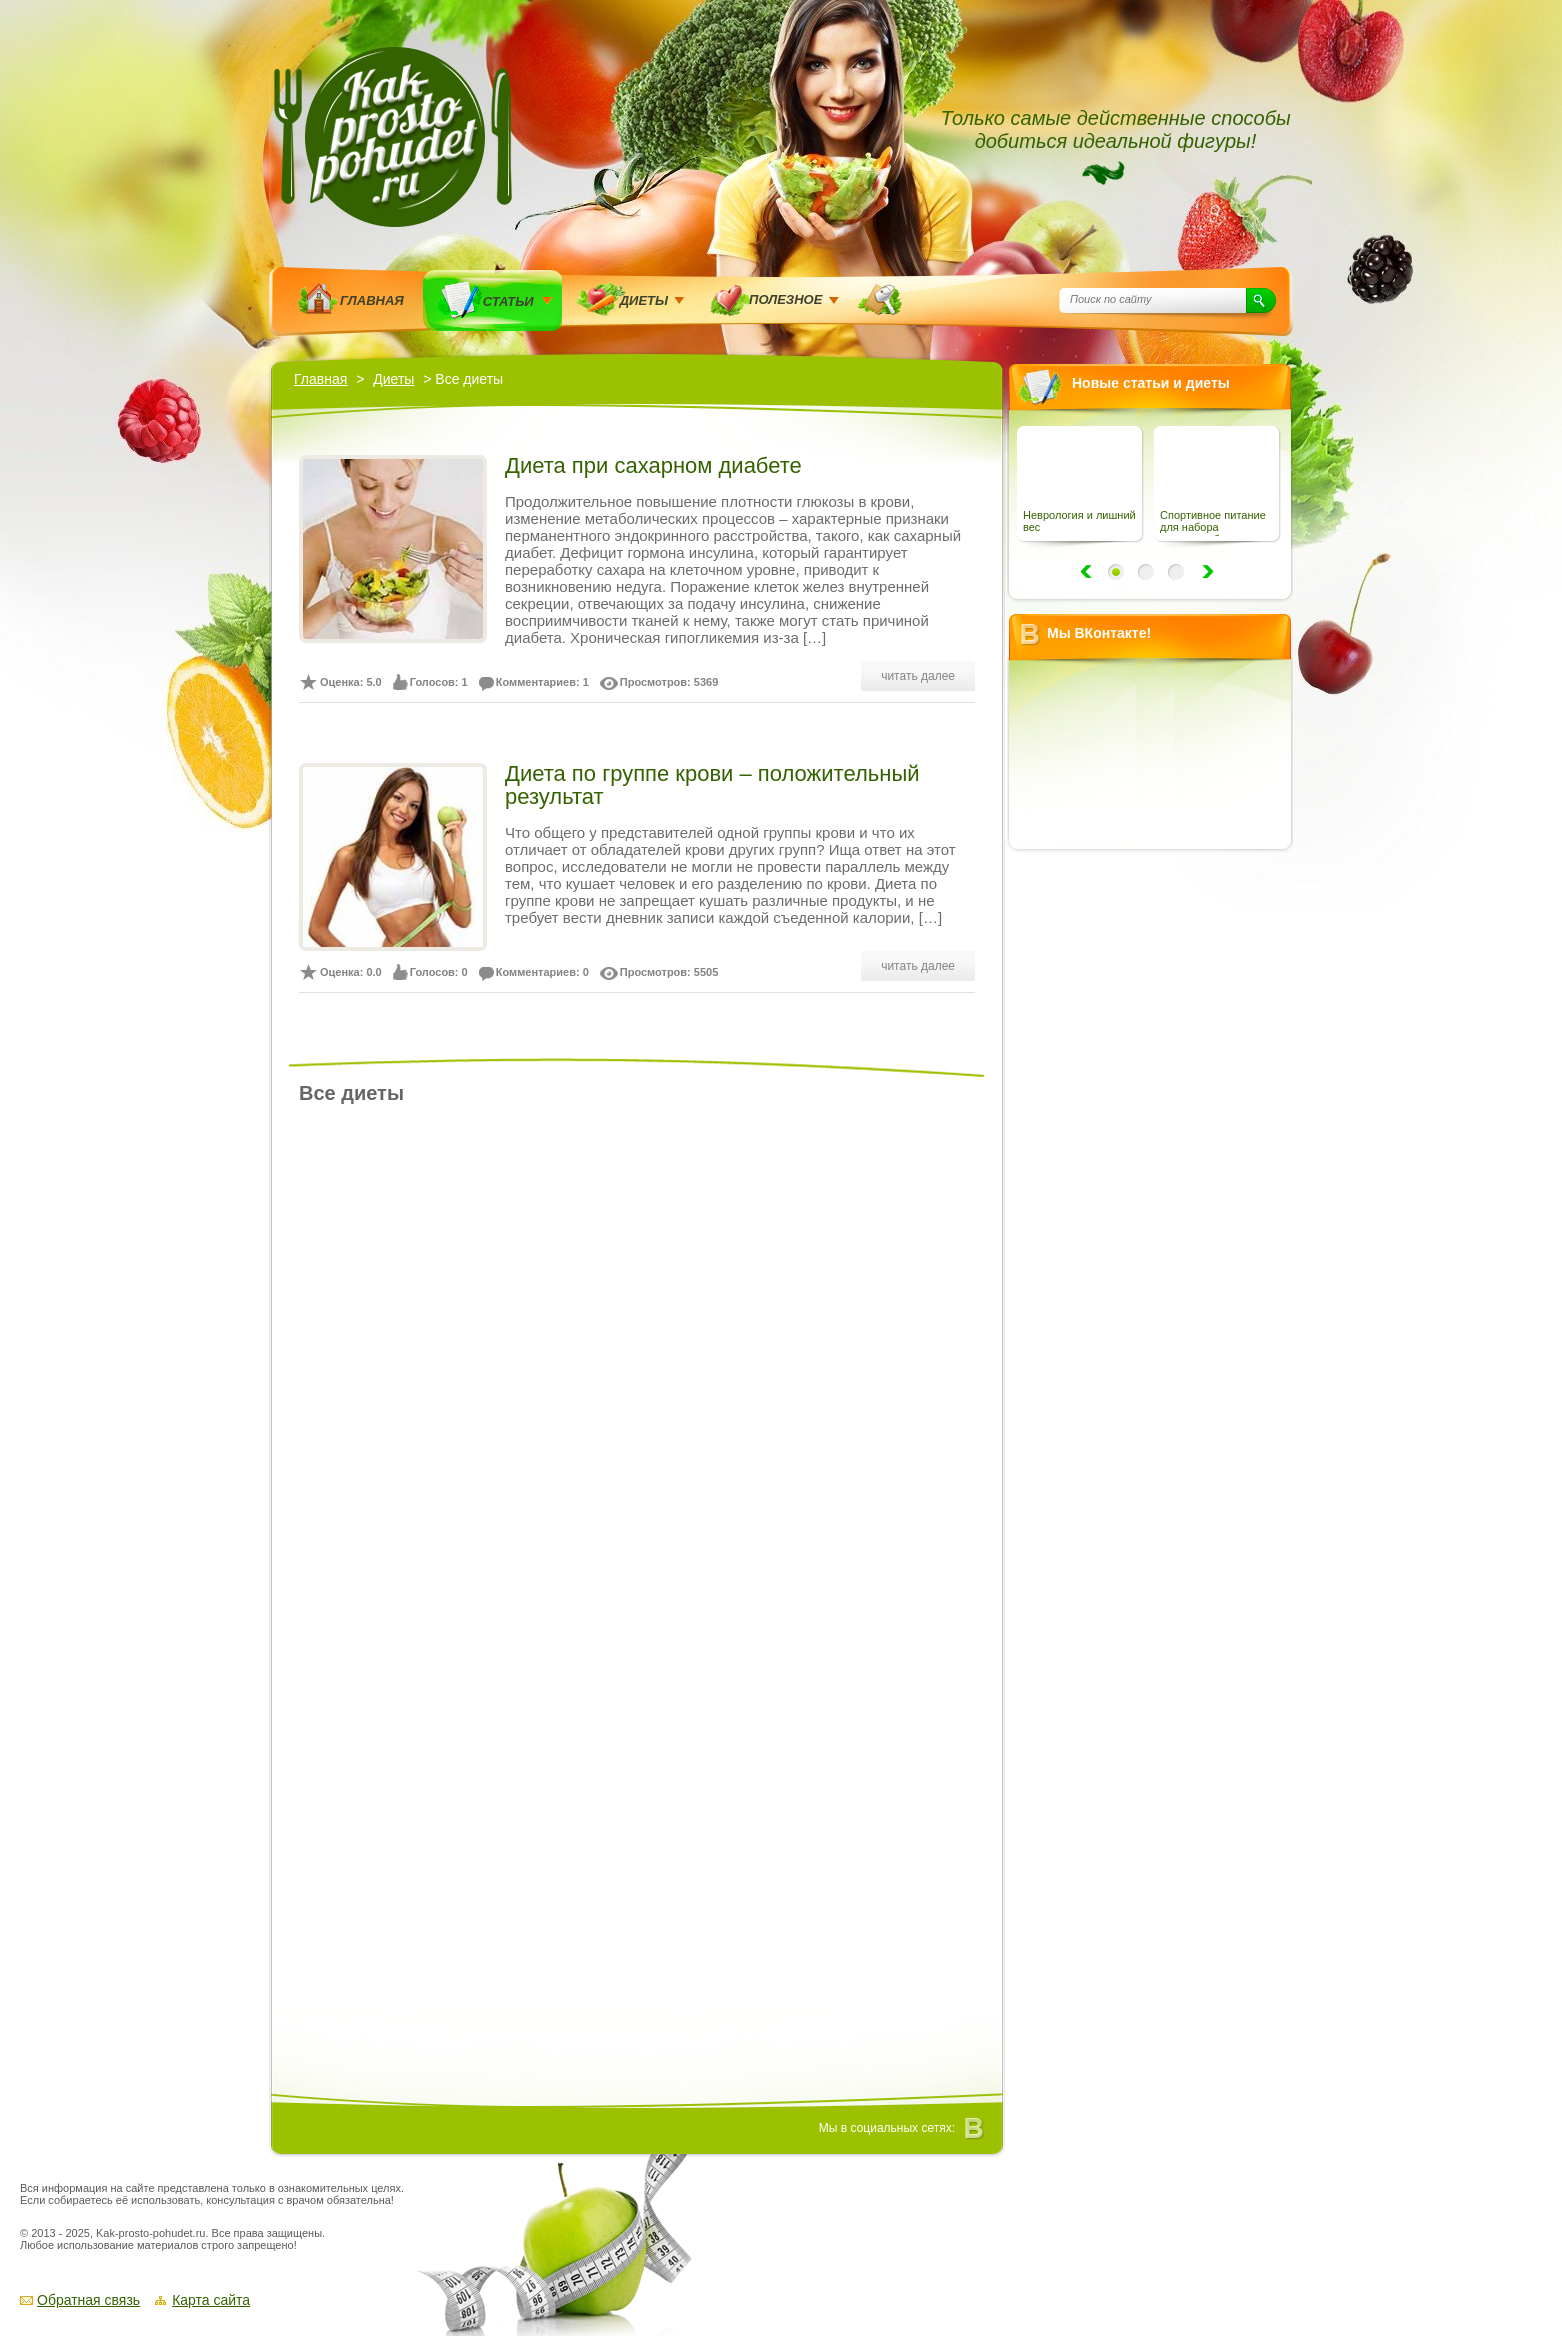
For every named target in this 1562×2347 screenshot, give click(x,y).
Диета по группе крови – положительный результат (712, 785)
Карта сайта (211, 2300)
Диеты (644, 300)
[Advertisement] (1157, 1163)
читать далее (918, 676)
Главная (372, 300)
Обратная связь (88, 2300)
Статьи (508, 301)
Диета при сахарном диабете (653, 465)
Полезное (785, 299)
